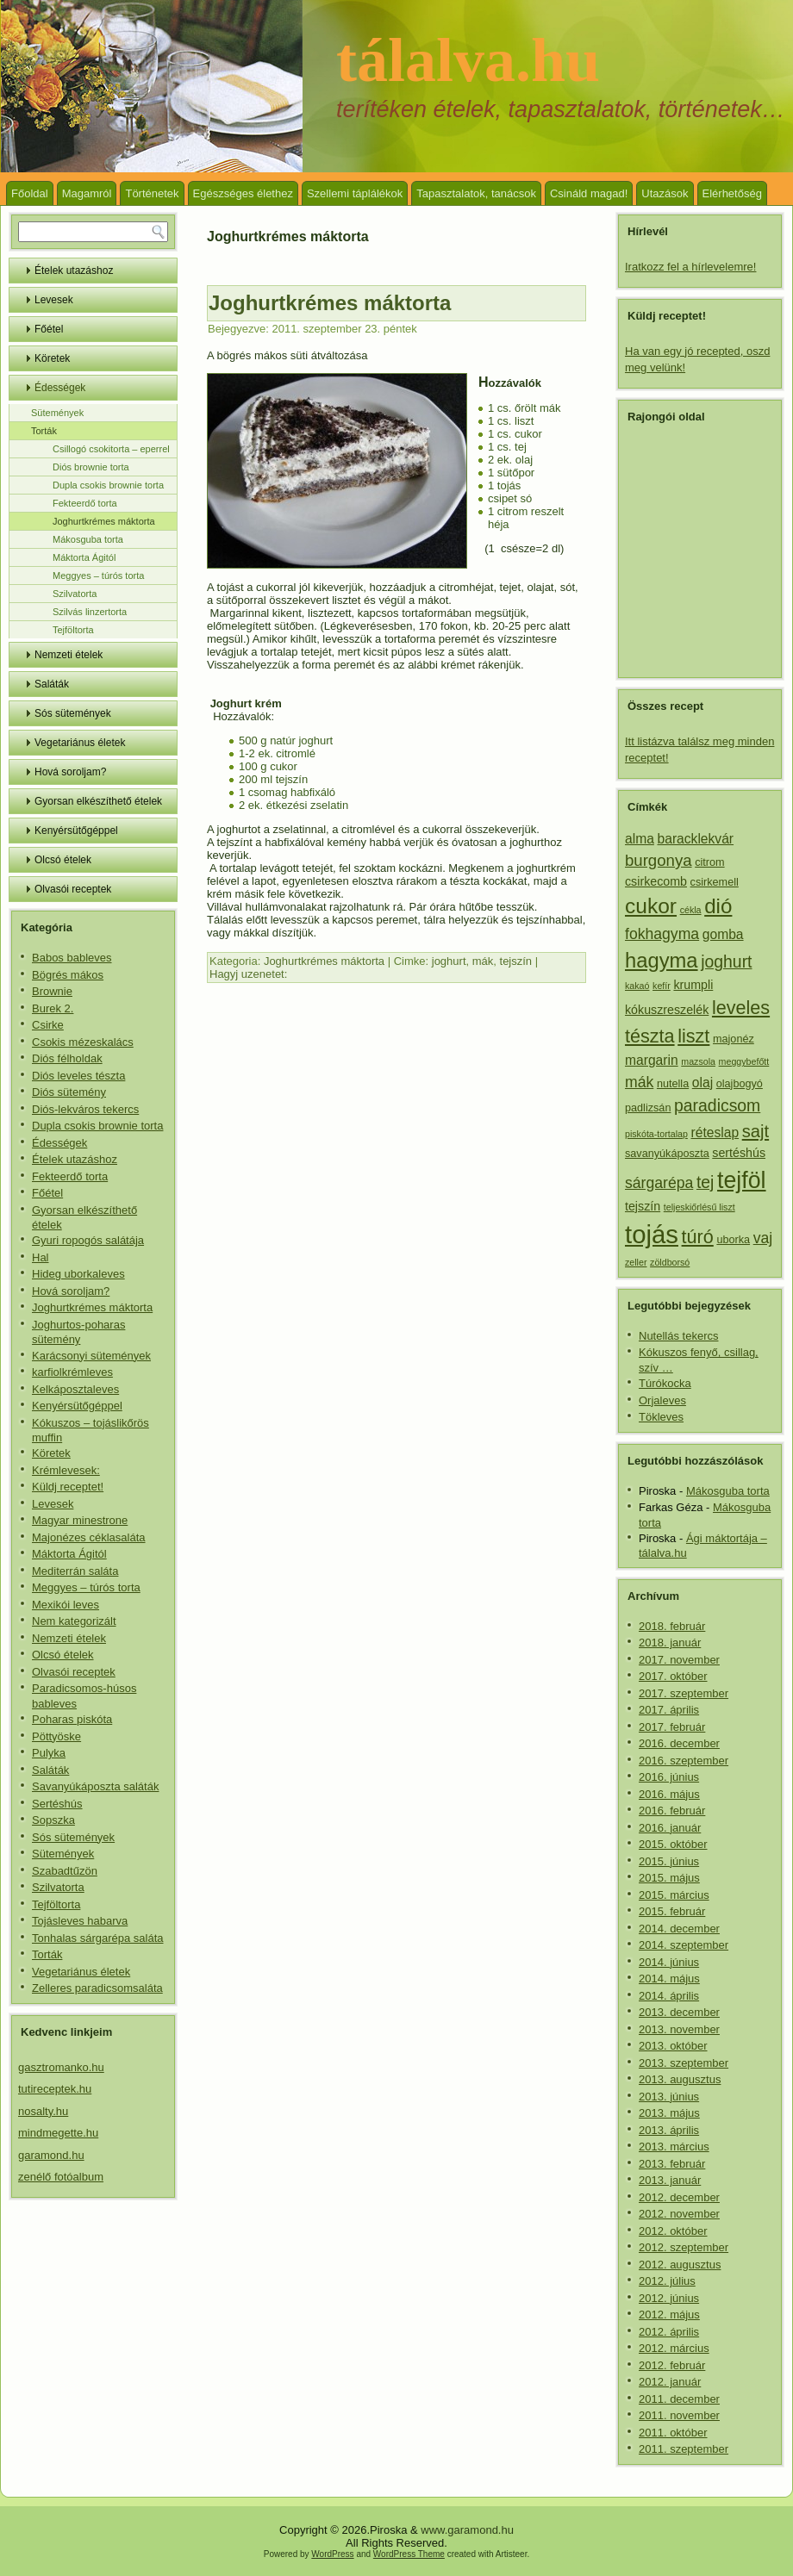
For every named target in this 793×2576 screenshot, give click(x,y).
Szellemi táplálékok (355, 193)
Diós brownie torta (91, 467)
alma (639, 838)
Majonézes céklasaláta (89, 1537)
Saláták (51, 684)
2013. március (674, 2146)
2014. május (669, 1978)
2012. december (679, 2197)
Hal (40, 1257)
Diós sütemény (69, 1092)
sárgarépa (659, 1183)
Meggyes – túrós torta (98, 575)
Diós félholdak (67, 1058)
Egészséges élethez (243, 193)
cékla (691, 910)
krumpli (693, 985)
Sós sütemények (72, 713)
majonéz (733, 1039)
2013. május (669, 2112)
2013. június (669, 2096)
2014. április (669, 1995)
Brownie (52, 991)
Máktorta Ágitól (84, 557)
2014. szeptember (683, 1944)
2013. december (679, 2012)
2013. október (673, 2045)
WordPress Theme (409, 2554)
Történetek (151, 193)
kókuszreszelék (667, 1010)
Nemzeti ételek (68, 655)
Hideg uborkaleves (78, 1273)
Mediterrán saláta (75, 1571)
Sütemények (57, 413)
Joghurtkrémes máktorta (104, 521)
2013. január (670, 2180)
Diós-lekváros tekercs (85, 1109)
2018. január (670, 1642)
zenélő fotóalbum (60, 2176)
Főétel (48, 329)
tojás (651, 1234)
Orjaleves (662, 1400)
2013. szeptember (683, 2062)
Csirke (48, 1024)
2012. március (674, 2348)
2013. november (679, 2029)
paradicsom (717, 1105)
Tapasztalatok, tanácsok (476, 193)
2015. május (669, 1877)
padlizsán (648, 1108)
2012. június (669, 2298)
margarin (651, 1060)
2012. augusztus (680, 2264)
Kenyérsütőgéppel (76, 830)
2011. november (679, 2415)
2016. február (672, 1810)
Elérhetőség (732, 193)
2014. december (679, 1928)
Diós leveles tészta (78, 1075)
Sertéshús (57, 1803)
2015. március (674, 1894)
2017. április (669, 1709)
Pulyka (49, 1752)
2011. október (673, 2432)
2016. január (670, 1827)
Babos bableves (72, 957)
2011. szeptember (683, 2448)
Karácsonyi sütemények (91, 1355)
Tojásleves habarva (80, 1920)
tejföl (741, 1180)
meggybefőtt (744, 1061)
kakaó (637, 985)
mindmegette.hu (58, 2132)
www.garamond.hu (467, 2529)
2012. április (669, 2331)
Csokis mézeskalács (83, 1042)
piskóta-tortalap (656, 1134)
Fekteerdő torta (85, 503)
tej (705, 1182)
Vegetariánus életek (79, 743)
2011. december (679, 2398)
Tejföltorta (73, 630)
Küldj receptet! (67, 1486)
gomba (723, 934)
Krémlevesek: (66, 1470)
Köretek (52, 358)
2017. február (672, 1726)
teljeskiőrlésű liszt (699, 1207)
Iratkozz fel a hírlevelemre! (690, 266)
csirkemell (714, 882)
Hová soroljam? (70, 772)
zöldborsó (670, 1262)
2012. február (672, 2365)
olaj (702, 1082)
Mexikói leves (65, 1604)
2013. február (672, 2163)
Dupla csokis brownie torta (108, 485)
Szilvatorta (75, 593)
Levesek (53, 300)
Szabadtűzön (64, 1870)
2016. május (669, 1794)
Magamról (87, 193)
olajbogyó (739, 1084)
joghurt (449, 961)
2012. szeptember (683, 2247)
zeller (635, 1262)
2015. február (672, 1911)
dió (718, 906)
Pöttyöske (56, 1736)
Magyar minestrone (80, 1520)
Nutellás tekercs (678, 1335)
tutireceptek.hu (54, 2088)
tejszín (516, 961)
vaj (763, 1238)
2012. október (673, 2230)
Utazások (664, 193)
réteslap (714, 1132)
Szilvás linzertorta (90, 612)
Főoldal (29, 193)
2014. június (669, 1962)
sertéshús (738, 1153)
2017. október (673, 1676)
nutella (673, 1084)
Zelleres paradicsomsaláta (97, 1988)
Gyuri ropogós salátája (88, 1240)
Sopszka (53, 1820)
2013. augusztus (680, 2079)
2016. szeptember (683, 1760)
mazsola (698, 1061)
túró (698, 1237)
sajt (755, 1131)
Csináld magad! (589, 193)
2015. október (673, 1844)
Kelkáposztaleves (75, 1389)
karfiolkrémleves (72, 1372)
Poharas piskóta (72, 1719)
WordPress (332, 2554)
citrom (709, 862)
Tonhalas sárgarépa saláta (98, 1938)
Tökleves (661, 1416)
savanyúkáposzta (667, 1154)
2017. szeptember (683, 1693)
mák (483, 961)
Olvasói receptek (72, 889)
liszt (693, 1036)
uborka (733, 1240)
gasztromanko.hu (61, 2067)
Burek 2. (52, 1008)
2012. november (679, 2213)
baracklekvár (696, 838)
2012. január (670, 2381)
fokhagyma (662, 934)
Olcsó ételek (62, 860)
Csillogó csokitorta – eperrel (111, 449)
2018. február (672, 1626)
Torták (44, 431)
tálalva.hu (468, 60)
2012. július (667, 2280)
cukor (651, 906)
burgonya (658, 860)
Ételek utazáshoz (73, 270)
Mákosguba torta (88, 539)
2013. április (669, 2130)
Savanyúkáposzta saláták (95, 1786)
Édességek (59, 388)
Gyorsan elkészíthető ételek (98, 801)
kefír (662, 985)
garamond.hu (51, 2155)
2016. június (669, 1776)
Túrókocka (665, 1383)
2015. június (669, 1861)
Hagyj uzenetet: (248, 974)
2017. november (679, 1659)
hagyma (661, 960)
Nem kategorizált (74, 1621)
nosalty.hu (43, 2111)
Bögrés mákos (67, 974)
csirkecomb (656, 881)
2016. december (679, 1743)
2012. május (669, 2314)
